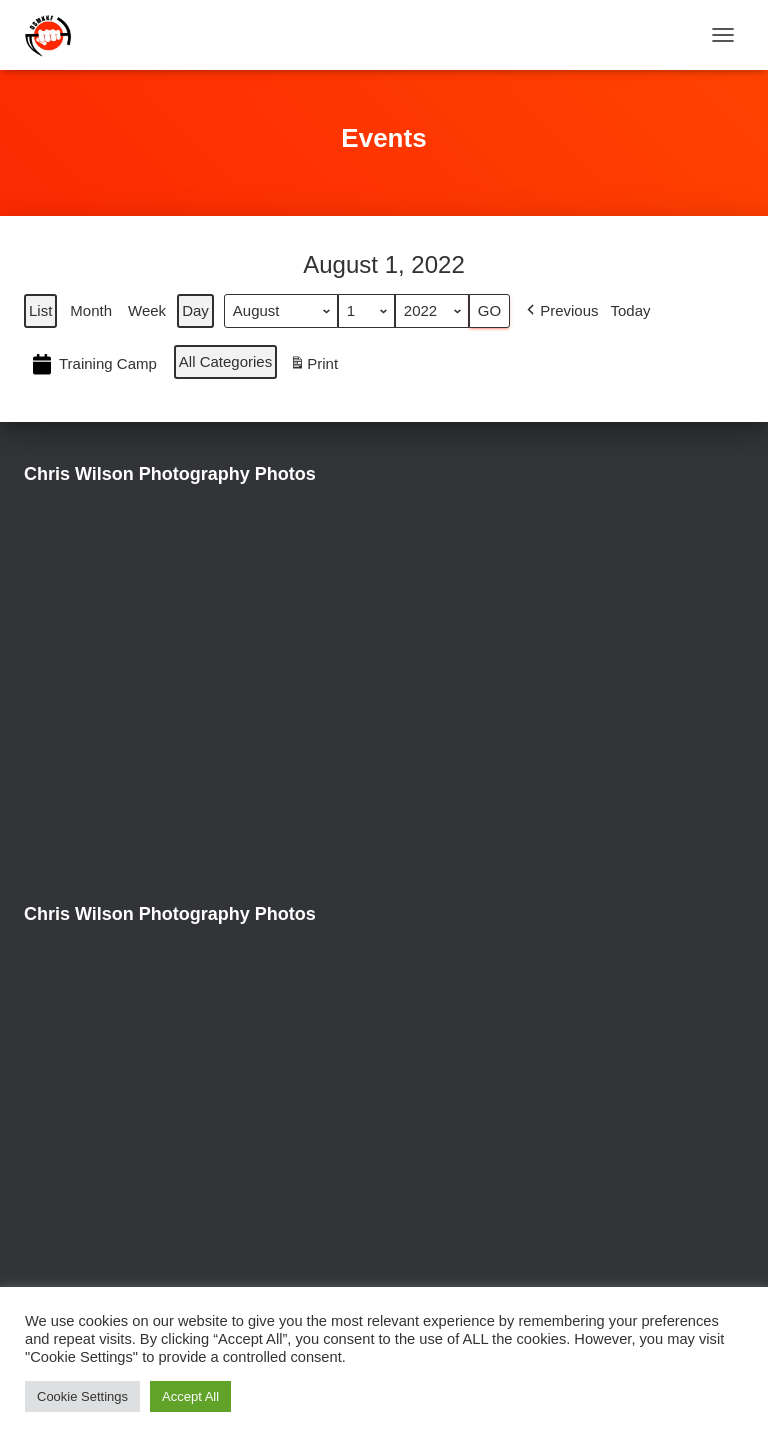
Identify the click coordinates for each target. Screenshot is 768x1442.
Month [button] (91, 310)
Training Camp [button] (93, 365)
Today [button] (631, 310)
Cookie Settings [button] (82, 1396)
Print (313, 367)
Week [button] (147, 310)
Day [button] (195, 310)
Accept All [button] (190, 1396)
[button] (560, 311)
